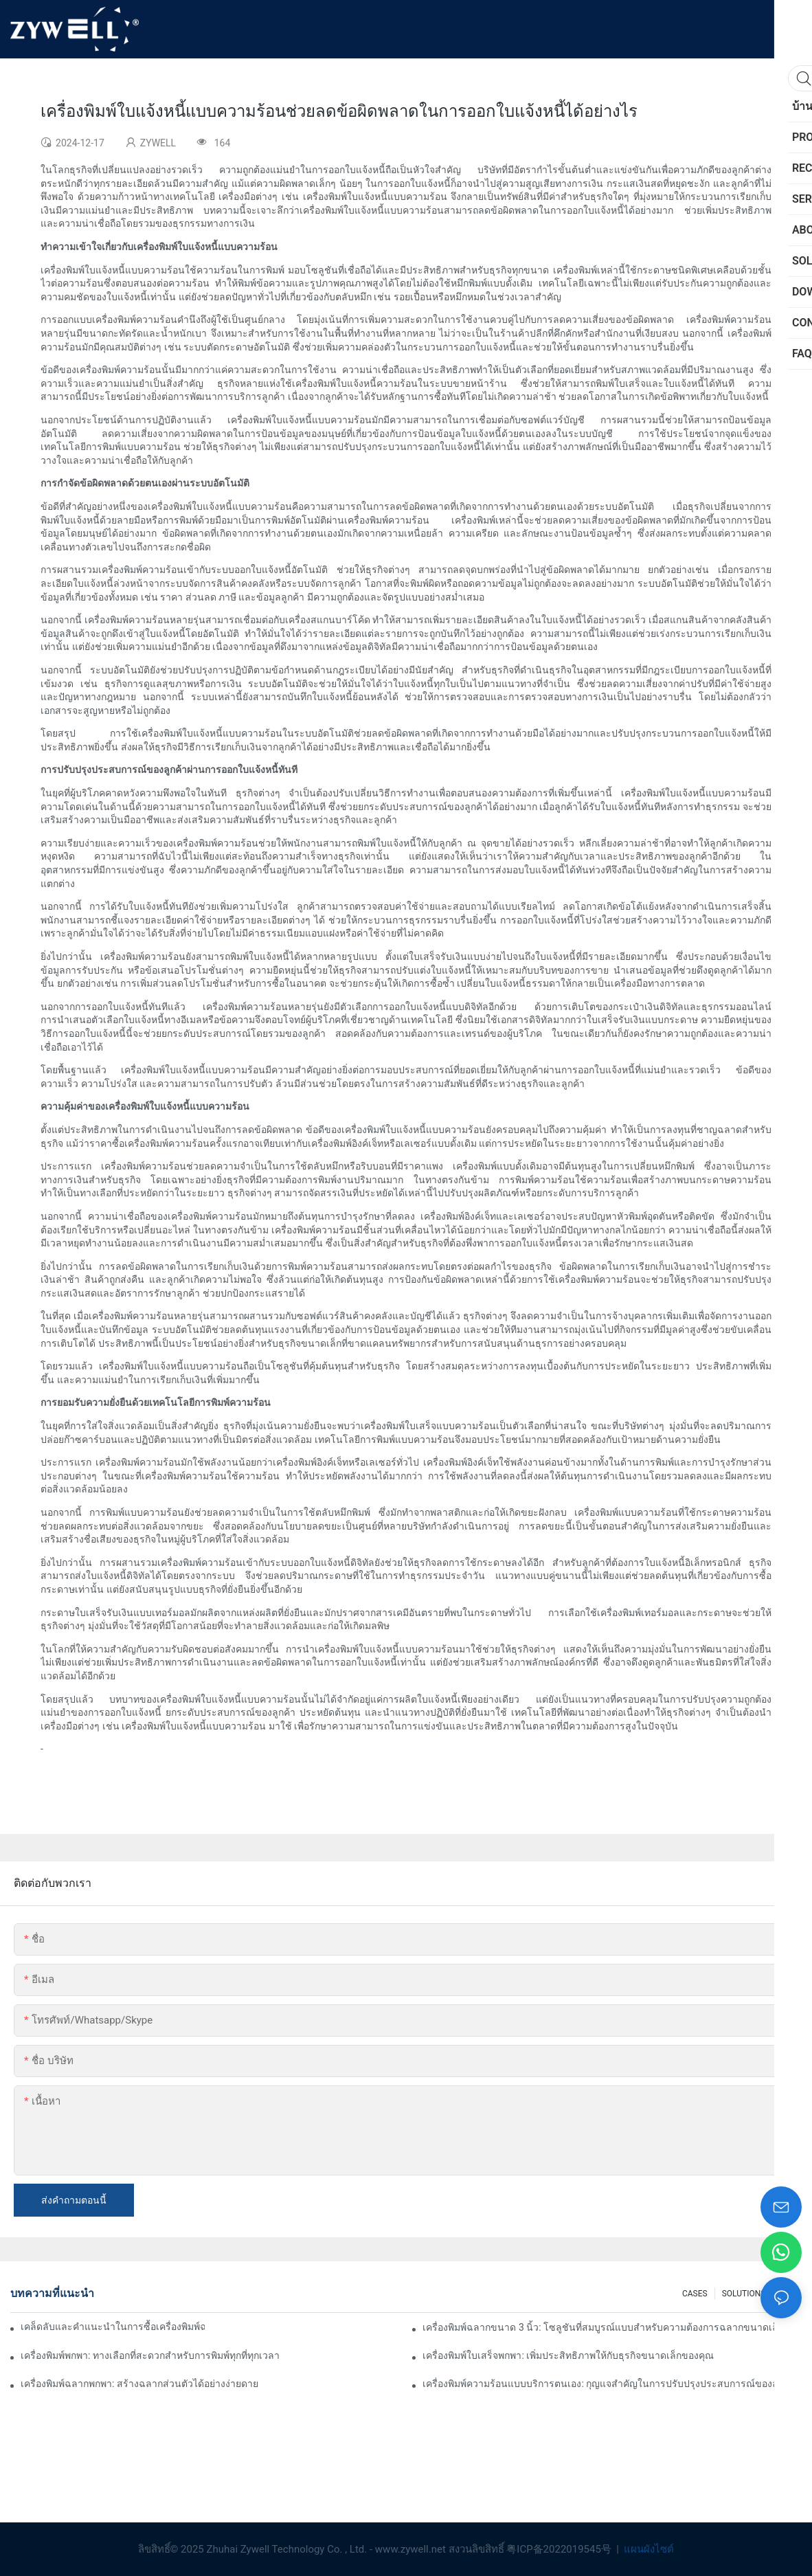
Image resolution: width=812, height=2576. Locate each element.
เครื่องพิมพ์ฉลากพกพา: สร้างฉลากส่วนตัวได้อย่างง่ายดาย (139, 2383)
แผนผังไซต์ (648, 2549)
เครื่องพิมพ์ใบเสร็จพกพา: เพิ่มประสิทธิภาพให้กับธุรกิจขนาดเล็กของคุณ (568, 2355)
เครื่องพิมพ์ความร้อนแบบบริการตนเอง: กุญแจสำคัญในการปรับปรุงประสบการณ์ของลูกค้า (609, 2383)
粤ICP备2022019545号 (559, 2549)
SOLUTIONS (744, 2293)
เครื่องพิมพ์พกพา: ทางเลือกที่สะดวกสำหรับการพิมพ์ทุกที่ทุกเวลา (150, 2355)
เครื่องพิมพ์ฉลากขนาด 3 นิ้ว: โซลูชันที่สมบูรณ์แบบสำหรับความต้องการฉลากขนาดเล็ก (603, 2327)
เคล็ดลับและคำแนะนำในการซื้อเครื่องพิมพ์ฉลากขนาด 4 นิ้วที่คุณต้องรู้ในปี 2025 (113, 2326)
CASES (695, 2293)
